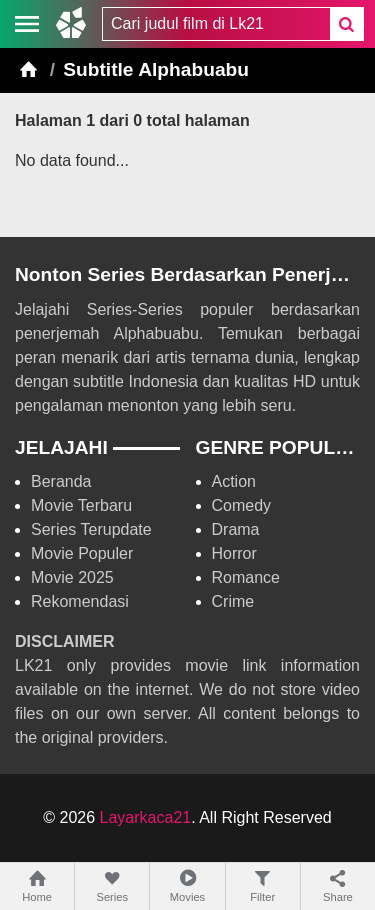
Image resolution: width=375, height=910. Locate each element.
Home (37, 885)
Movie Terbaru (81, 505)
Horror (234, 553)
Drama (236, 529)
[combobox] (216, 24)
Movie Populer (82, 553)
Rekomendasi (80, 601)
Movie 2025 (72, 577)
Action (234, 481)
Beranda (61, 481)
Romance (246, 577)
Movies (187, 885)
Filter (263, 885)
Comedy (242, 505)
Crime (233, 601)
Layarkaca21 (146, 817)
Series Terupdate (91, 529)
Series (112, 885)
